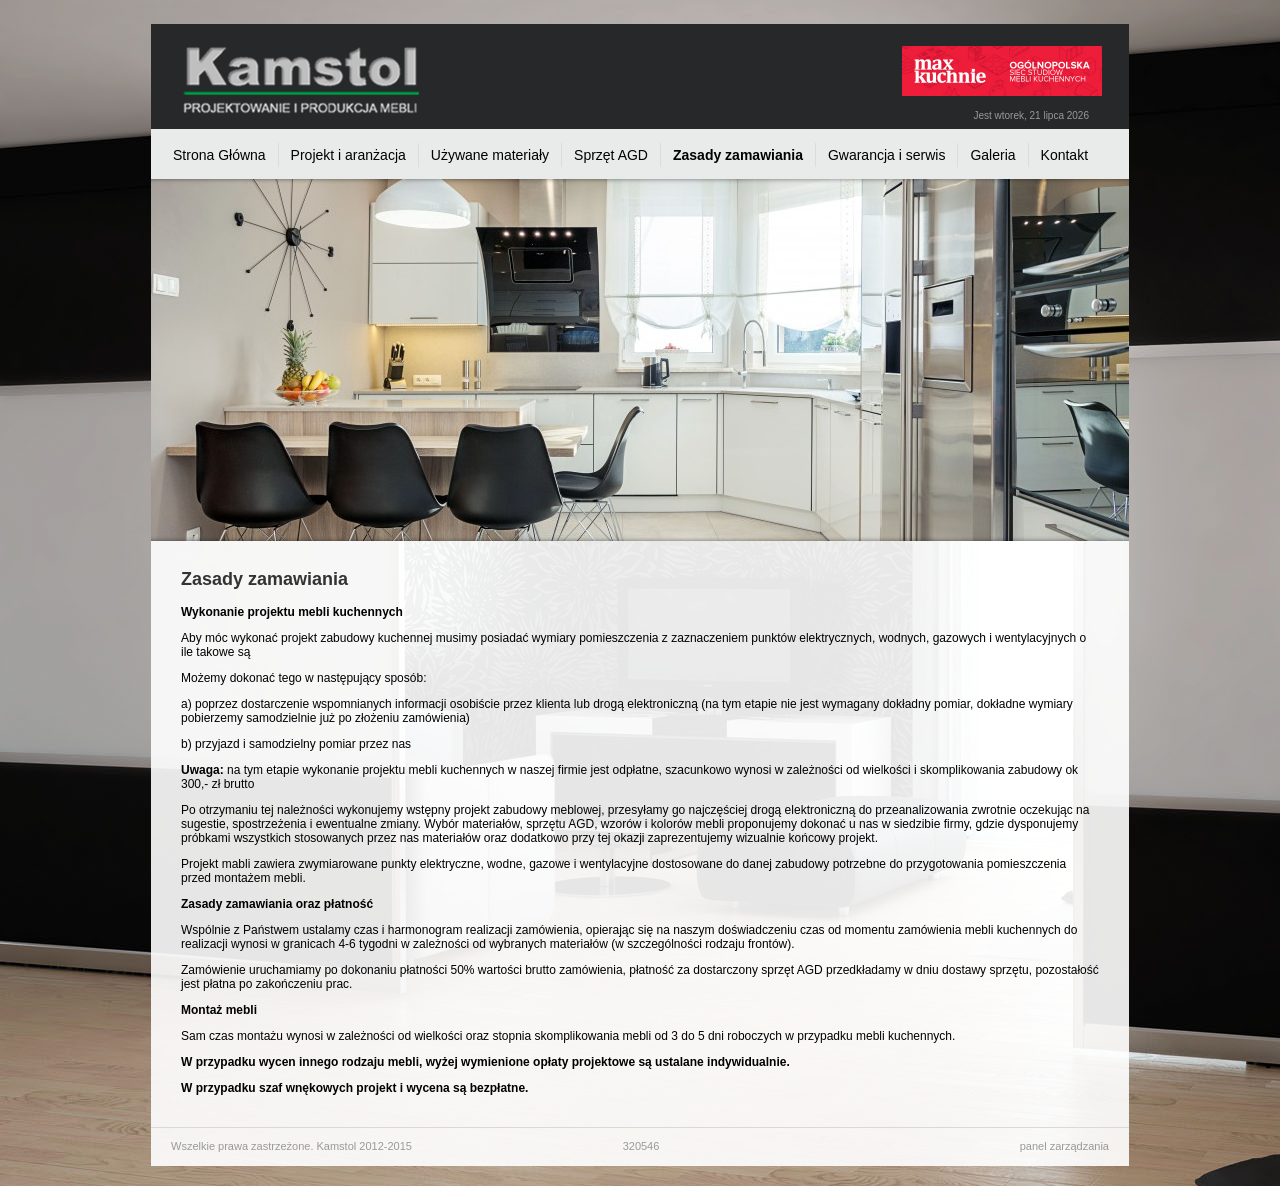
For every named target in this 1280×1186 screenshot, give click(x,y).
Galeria (992, 155)
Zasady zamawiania (738, 155)
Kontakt (1064, 155)
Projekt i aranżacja (348, 155)
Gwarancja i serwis (886, 155)
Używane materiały (490, 155)
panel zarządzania (1064, 1146)
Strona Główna (219, 155)
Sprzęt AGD (611, 155)
